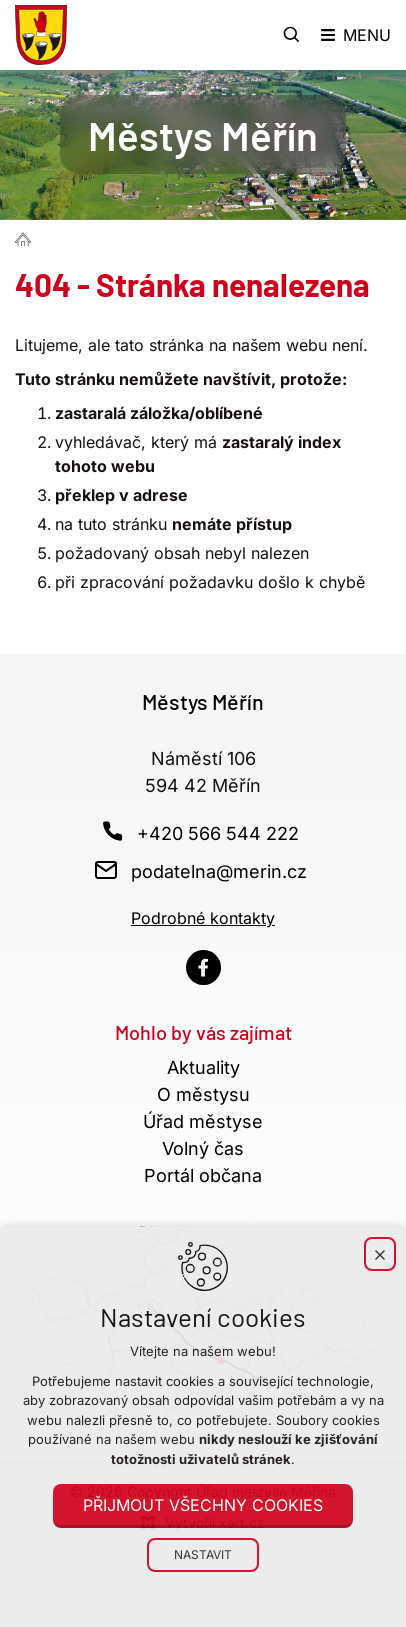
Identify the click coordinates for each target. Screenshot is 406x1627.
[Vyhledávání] (292, 35)
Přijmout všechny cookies (203, 1505)
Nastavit (203, 1554)
